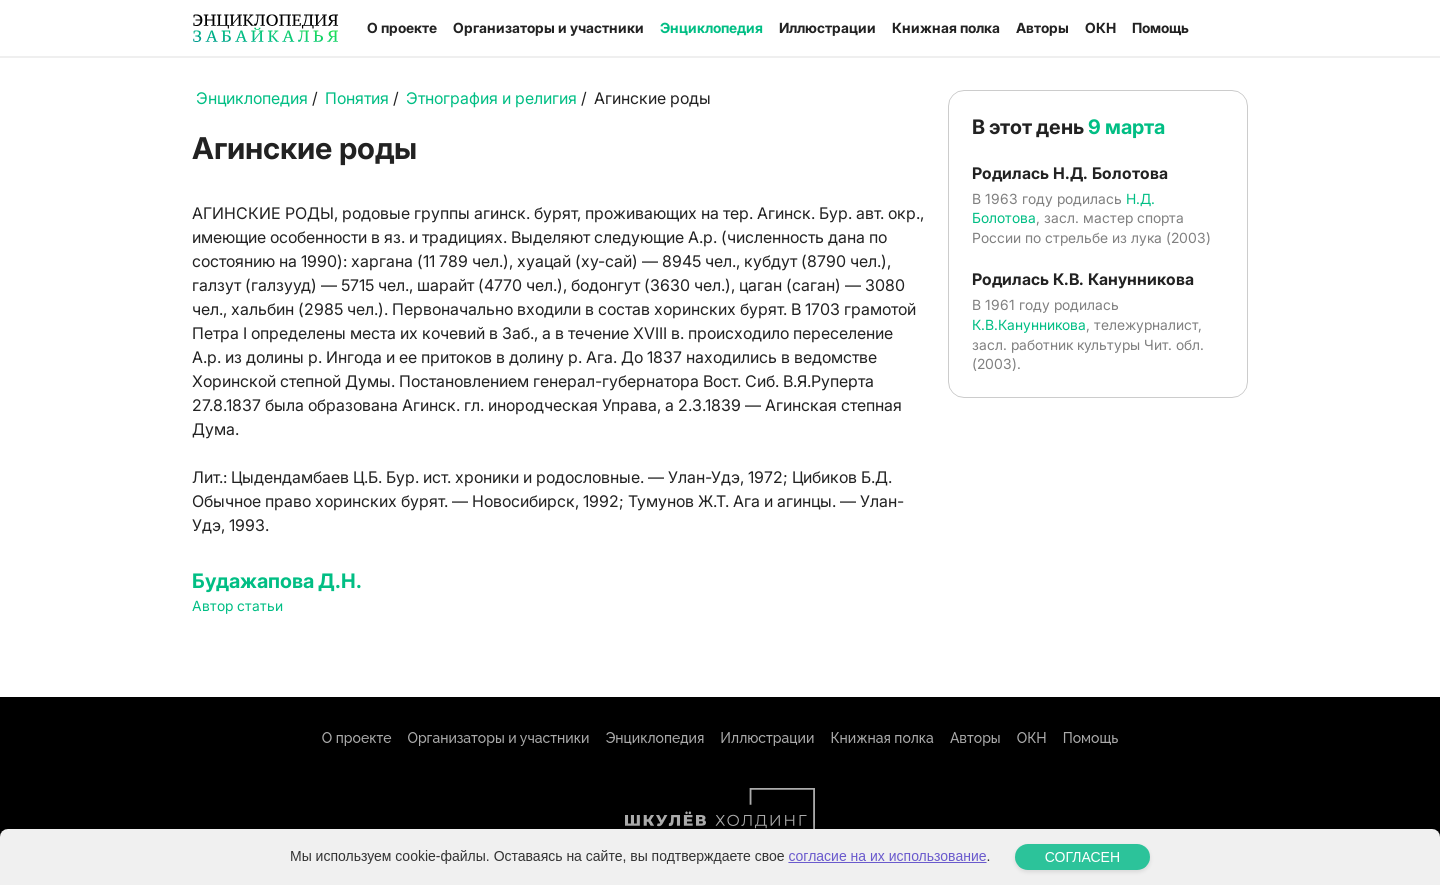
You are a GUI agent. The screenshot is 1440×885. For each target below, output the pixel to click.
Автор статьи (237, 605)
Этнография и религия (491, 98)
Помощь (1160, 27)
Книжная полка (946, 27)
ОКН (1100, 27)
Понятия (357, 98)
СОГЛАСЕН (1082, 857)
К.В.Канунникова (1029, 324)
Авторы (1042, 27)
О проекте (402, 27)
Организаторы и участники (548, 27)
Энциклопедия (711, 27)
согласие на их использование (887, 856)
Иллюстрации (827, 27)
